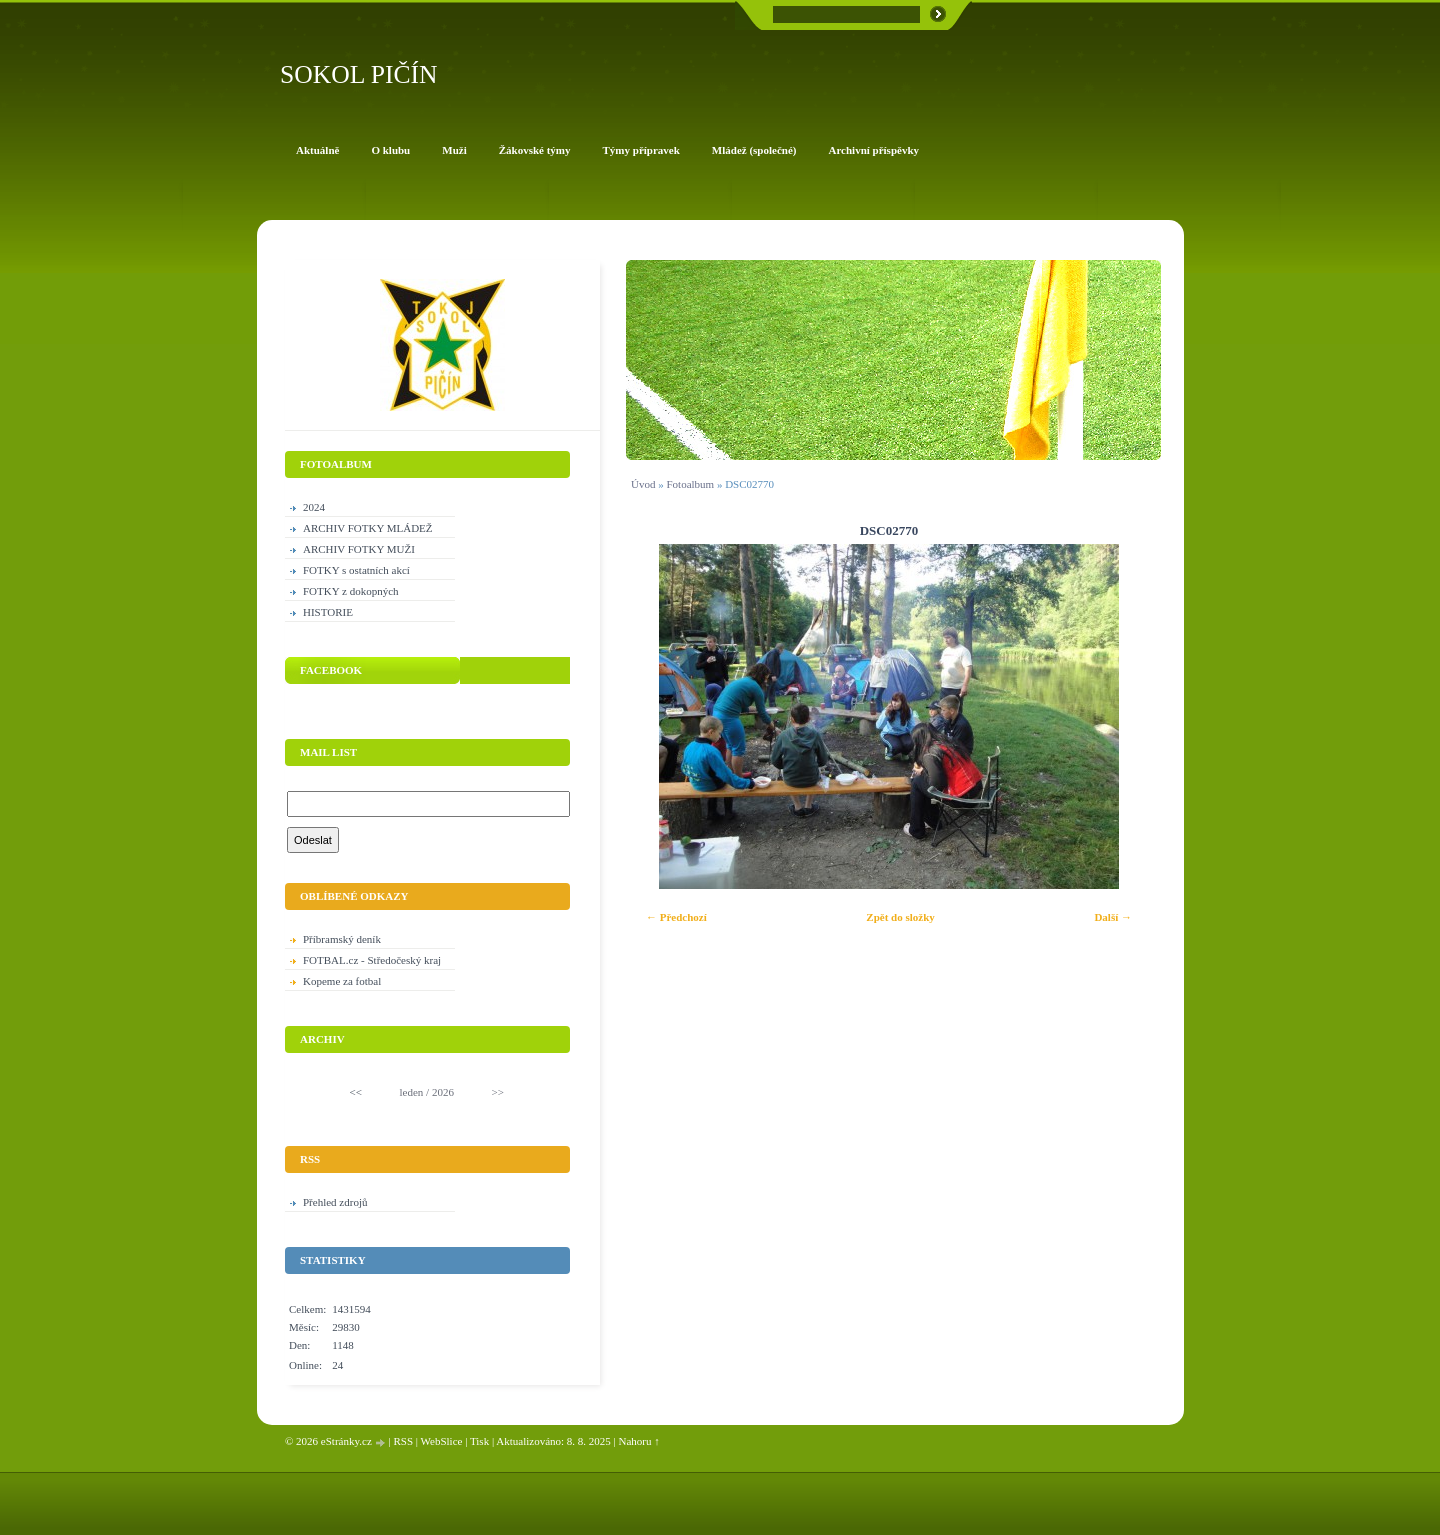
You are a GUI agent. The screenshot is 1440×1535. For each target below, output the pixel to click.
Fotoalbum (690, 484)
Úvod (643, 484)
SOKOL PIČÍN (359, 74)
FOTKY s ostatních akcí (356, 570)
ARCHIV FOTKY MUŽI (359, 549)
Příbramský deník (342, 939)
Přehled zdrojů (335, 1202)
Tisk (479, 1441)
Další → (1113, 917)
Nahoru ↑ (639, 1441)
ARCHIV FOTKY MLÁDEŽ (368, 528)
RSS (403, 1441)
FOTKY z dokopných (351, 591)
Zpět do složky (900, 917)
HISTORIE (328, 612)
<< (356, 1092)
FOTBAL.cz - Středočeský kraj (372, 960)
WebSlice (442, 1441)
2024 (314, 507)
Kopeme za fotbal (342, 981)
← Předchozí (676, 917)
